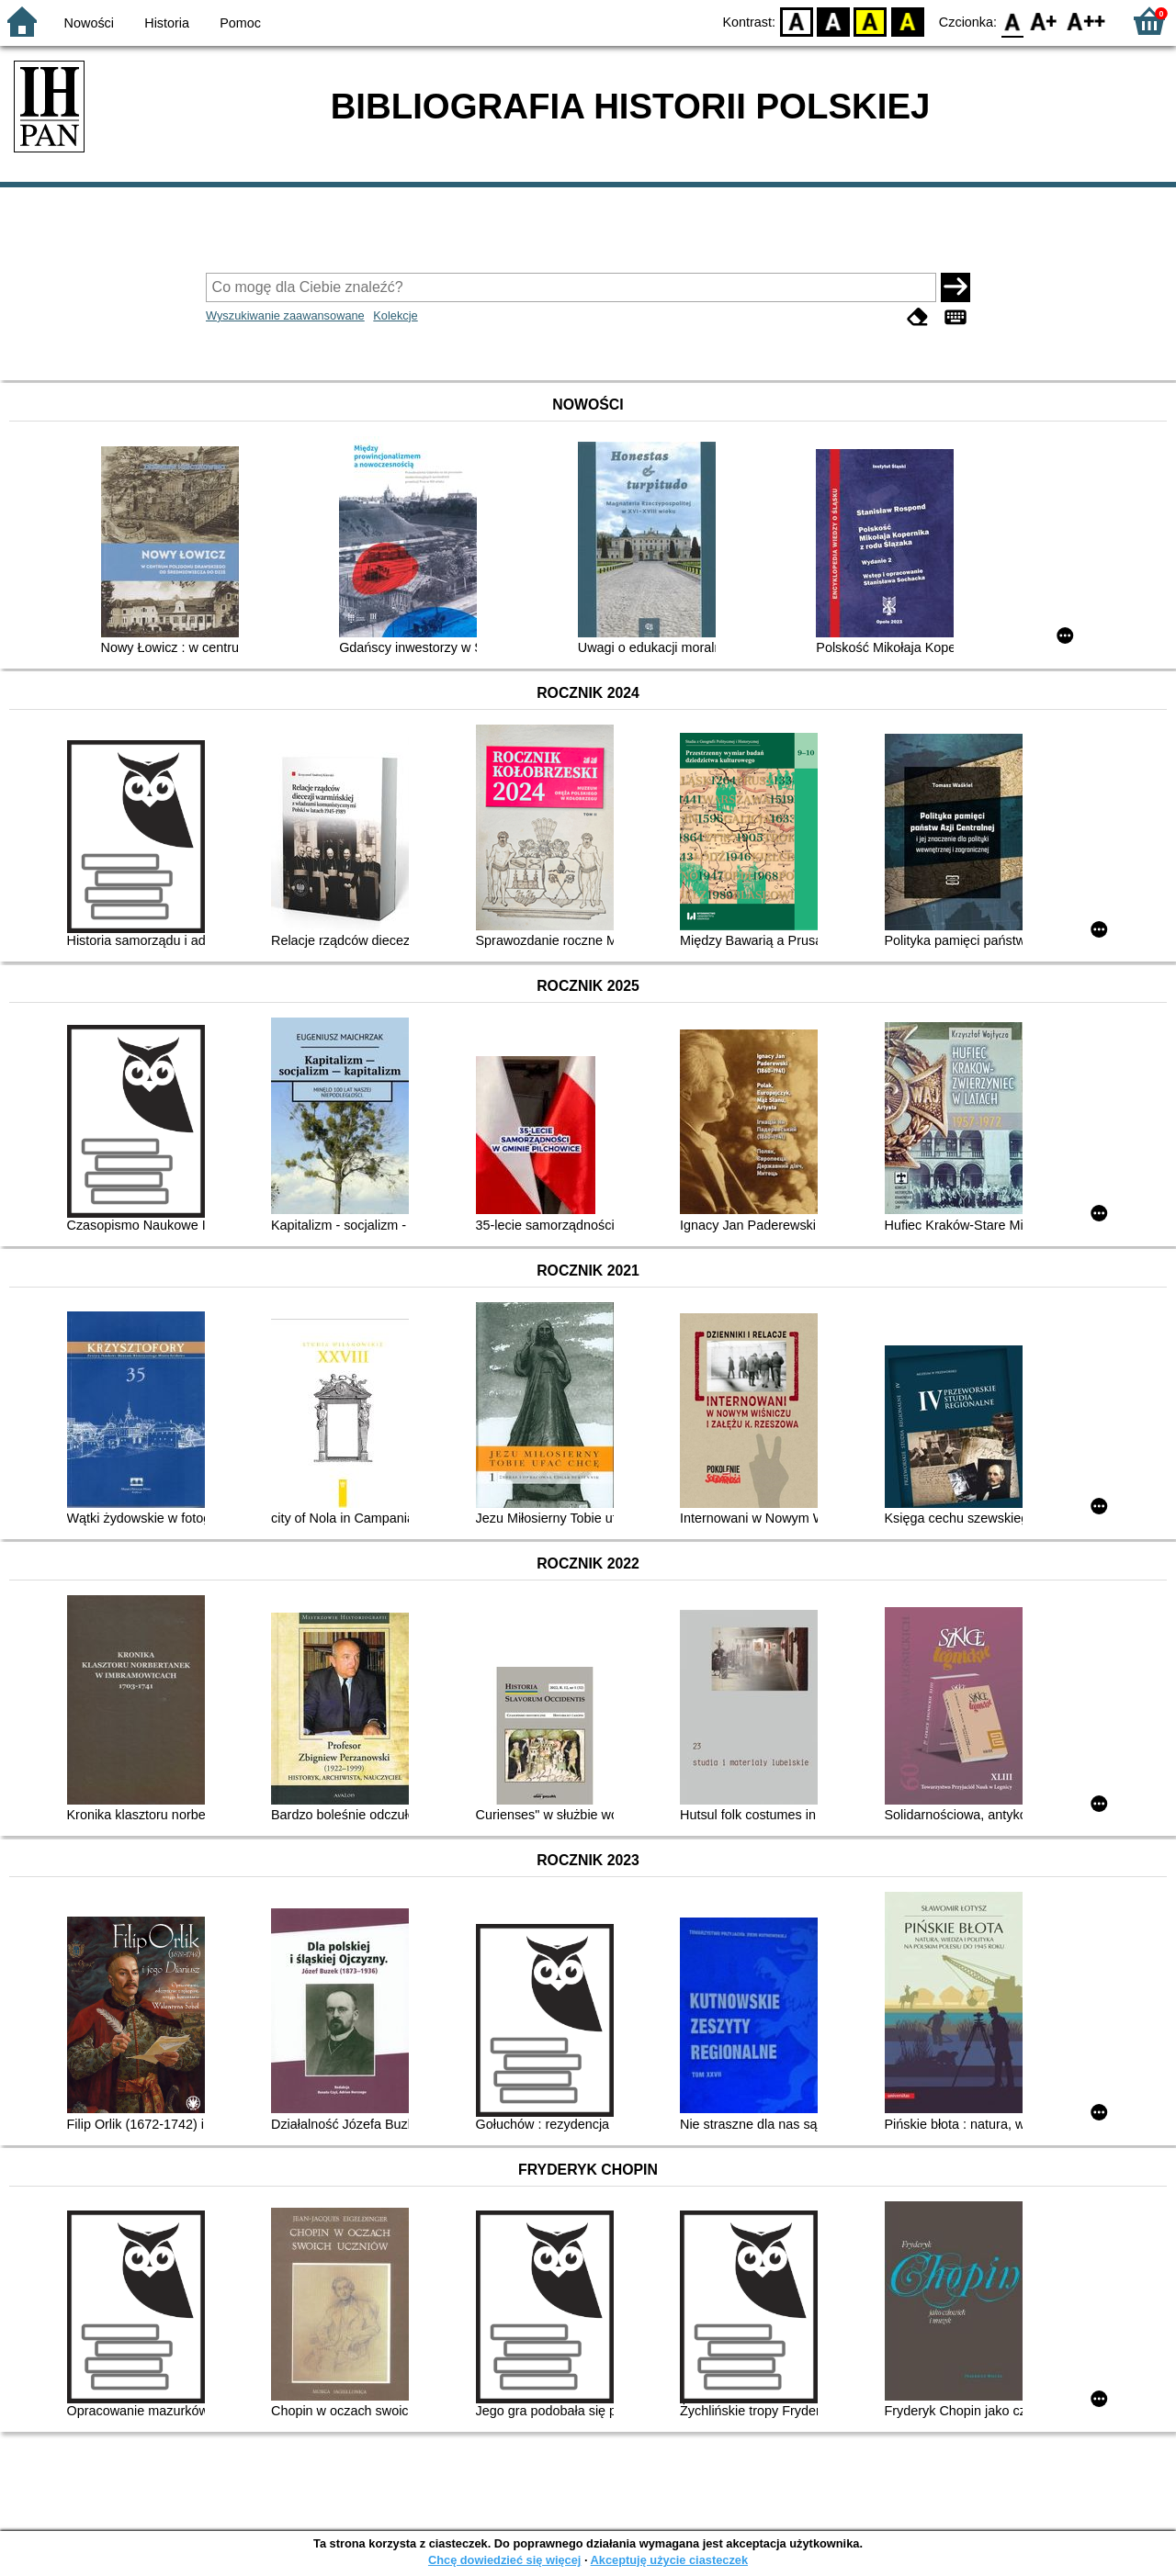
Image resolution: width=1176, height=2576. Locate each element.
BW (833, 20)
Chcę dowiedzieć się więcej (504, 2560)
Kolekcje (395, 315)
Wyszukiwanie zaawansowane (285, 315)
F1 (1044, 20)
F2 (1086, 20)
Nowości (89, 23)
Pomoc (240, 23)
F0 (1012, 20)
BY (907, 20)
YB (870, 20)
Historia (166, 23)
